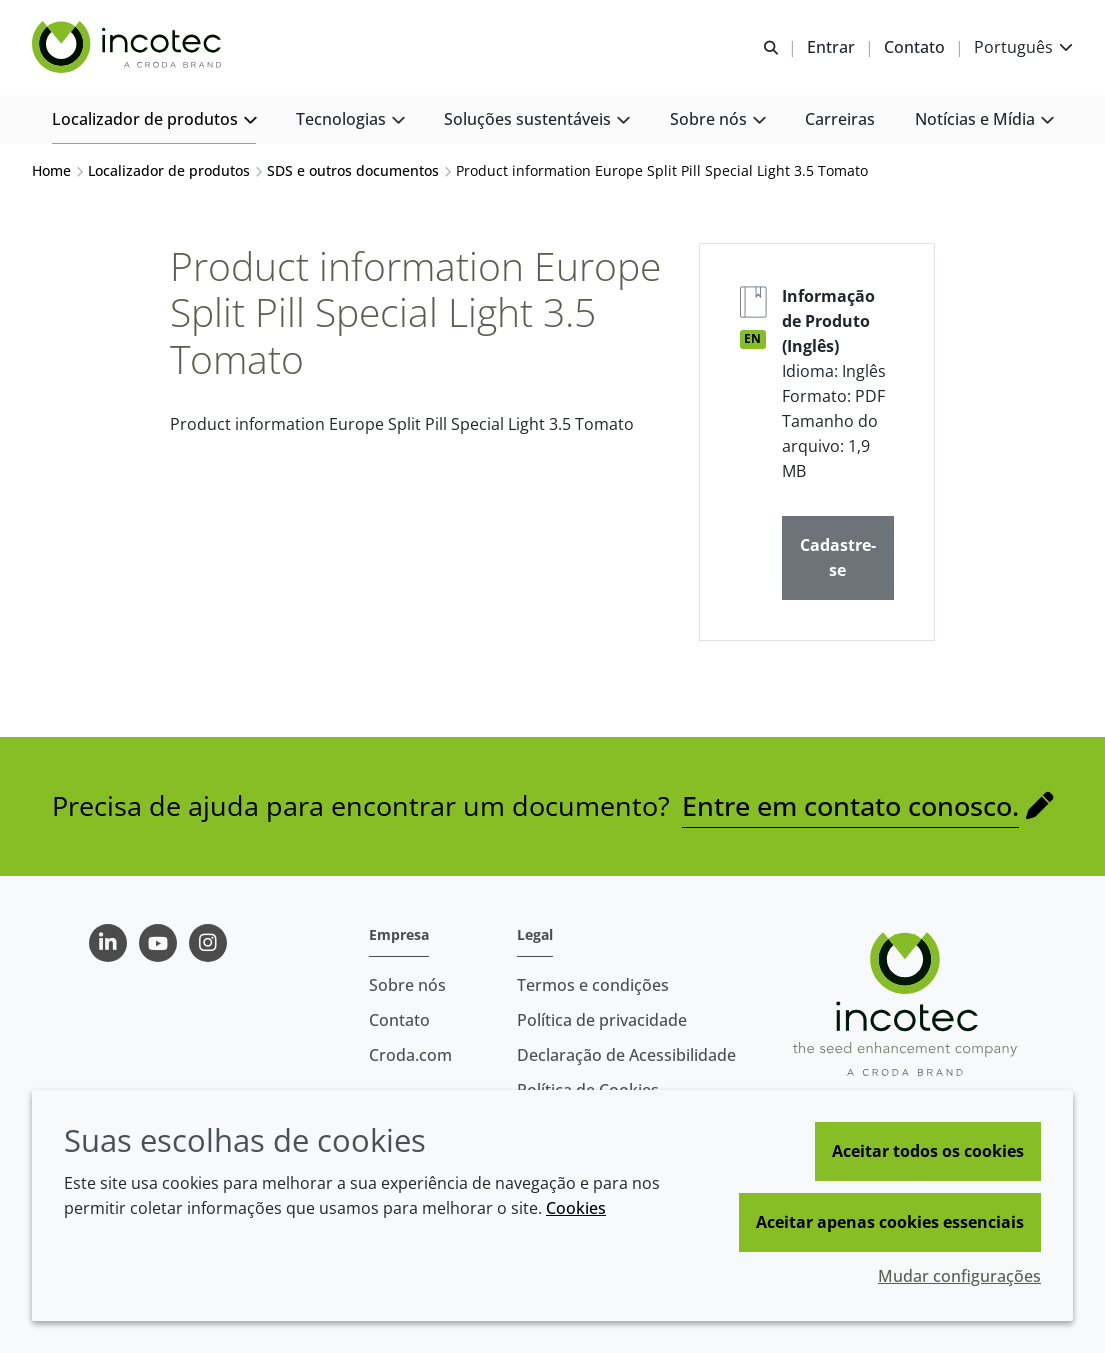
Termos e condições (593, 985)
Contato (399, 1020)
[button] (154, 120)
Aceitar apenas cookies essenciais (890, 1222)
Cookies (576, 1208)
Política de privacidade (602, 1020)
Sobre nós (407, 985)
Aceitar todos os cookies (928, 1151)
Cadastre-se (838, 557)
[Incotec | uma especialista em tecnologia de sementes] (129, 48)
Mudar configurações (959, 1276)
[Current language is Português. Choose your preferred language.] (1023, 47)
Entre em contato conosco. (850, 805)
